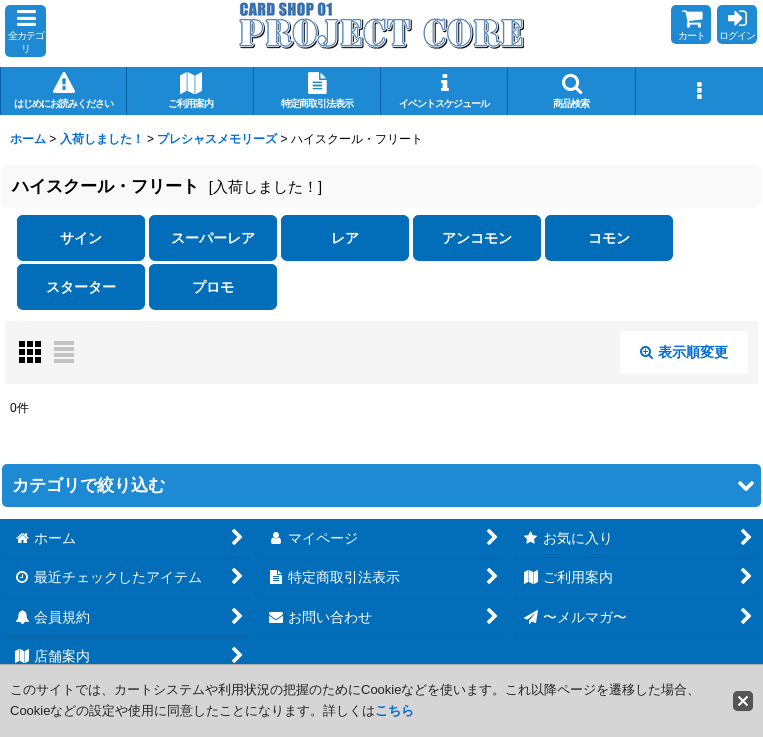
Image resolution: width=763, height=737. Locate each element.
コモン (609, 238)
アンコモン (477, 238)
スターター (81, 287)
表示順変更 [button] (684, 352)
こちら (394, 710)
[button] (25, 31)
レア (345, 238)
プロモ (213, 287)
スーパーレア (213, 238)
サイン (81, 238)
